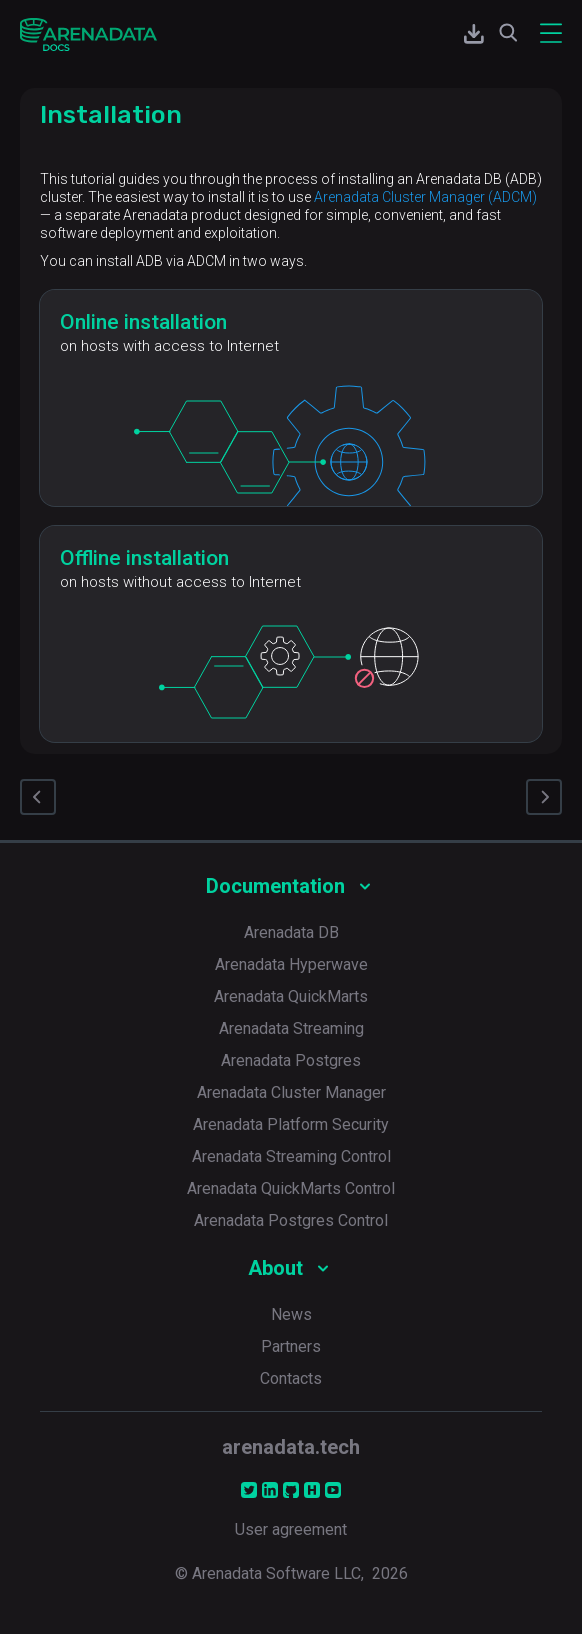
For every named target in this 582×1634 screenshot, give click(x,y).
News (291, 1314)
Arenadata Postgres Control (291, 1220)
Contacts (291, 1378)
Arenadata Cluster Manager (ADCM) (425, 197)
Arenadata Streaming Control (291, 1156)
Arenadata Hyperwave (291, 964)
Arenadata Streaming (291, 1028)
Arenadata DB (291, 932)
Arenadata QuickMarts (291, 996)
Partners (291, 1346)
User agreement (291, 1529)
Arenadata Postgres (291, 1060)
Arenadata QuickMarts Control (291, 1188)
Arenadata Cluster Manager (291, 1092)
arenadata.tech (291, 1447)
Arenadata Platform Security (291, 1124)
